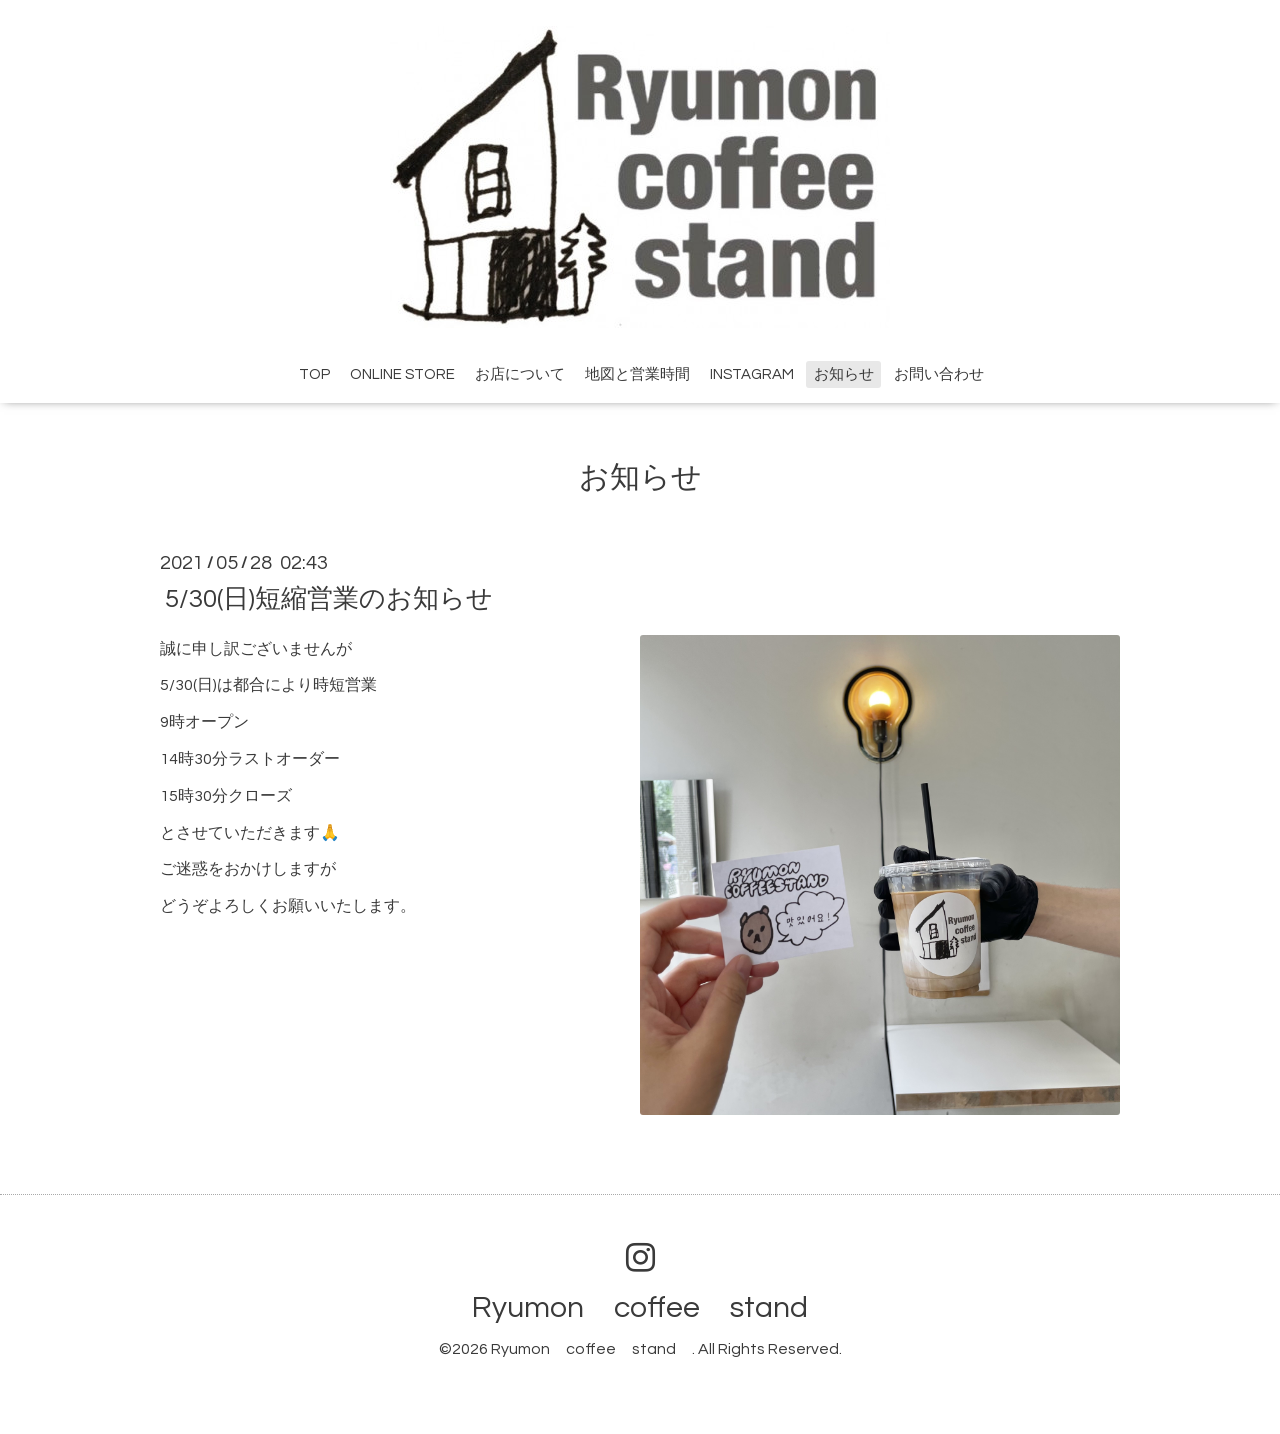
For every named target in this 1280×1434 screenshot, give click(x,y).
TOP (314, 374)
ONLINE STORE (402, 374)
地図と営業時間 (637, 374)
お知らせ (844, 374)
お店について (520, 374)
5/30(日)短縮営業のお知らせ (329, 598)
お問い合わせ (939, 374)
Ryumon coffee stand (655, 1307)
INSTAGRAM (752, 374)
